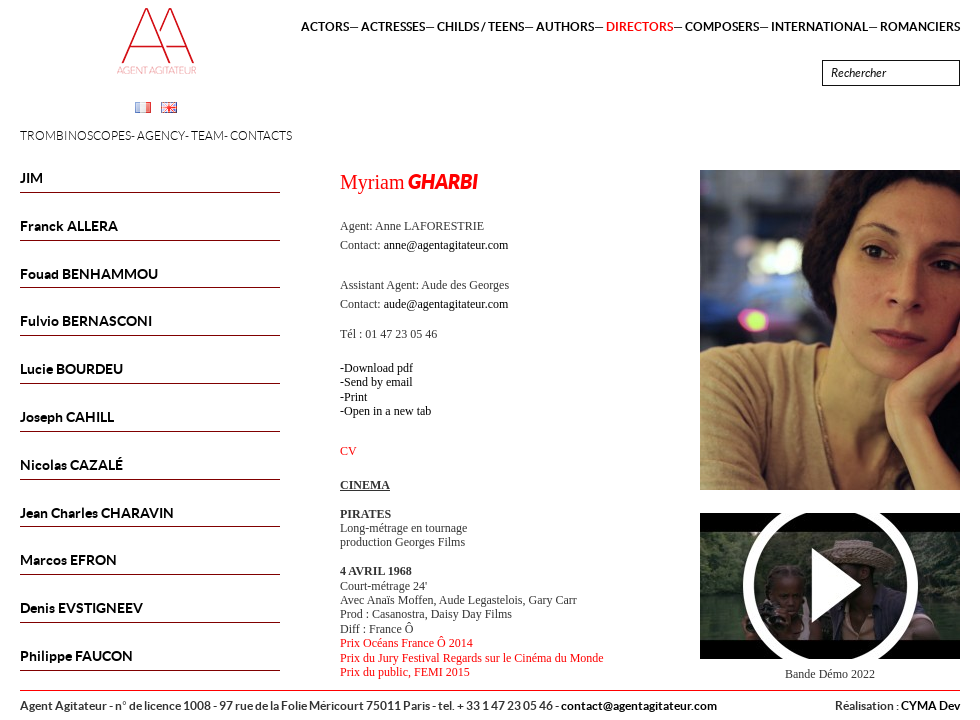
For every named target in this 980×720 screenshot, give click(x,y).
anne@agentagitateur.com (446, 245)
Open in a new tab (387, 411)
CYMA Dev (930, 705)
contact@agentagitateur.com (639, 705)
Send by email (378, 382)
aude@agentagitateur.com (446, 304)
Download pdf (378, 368)
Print (355, 397)
